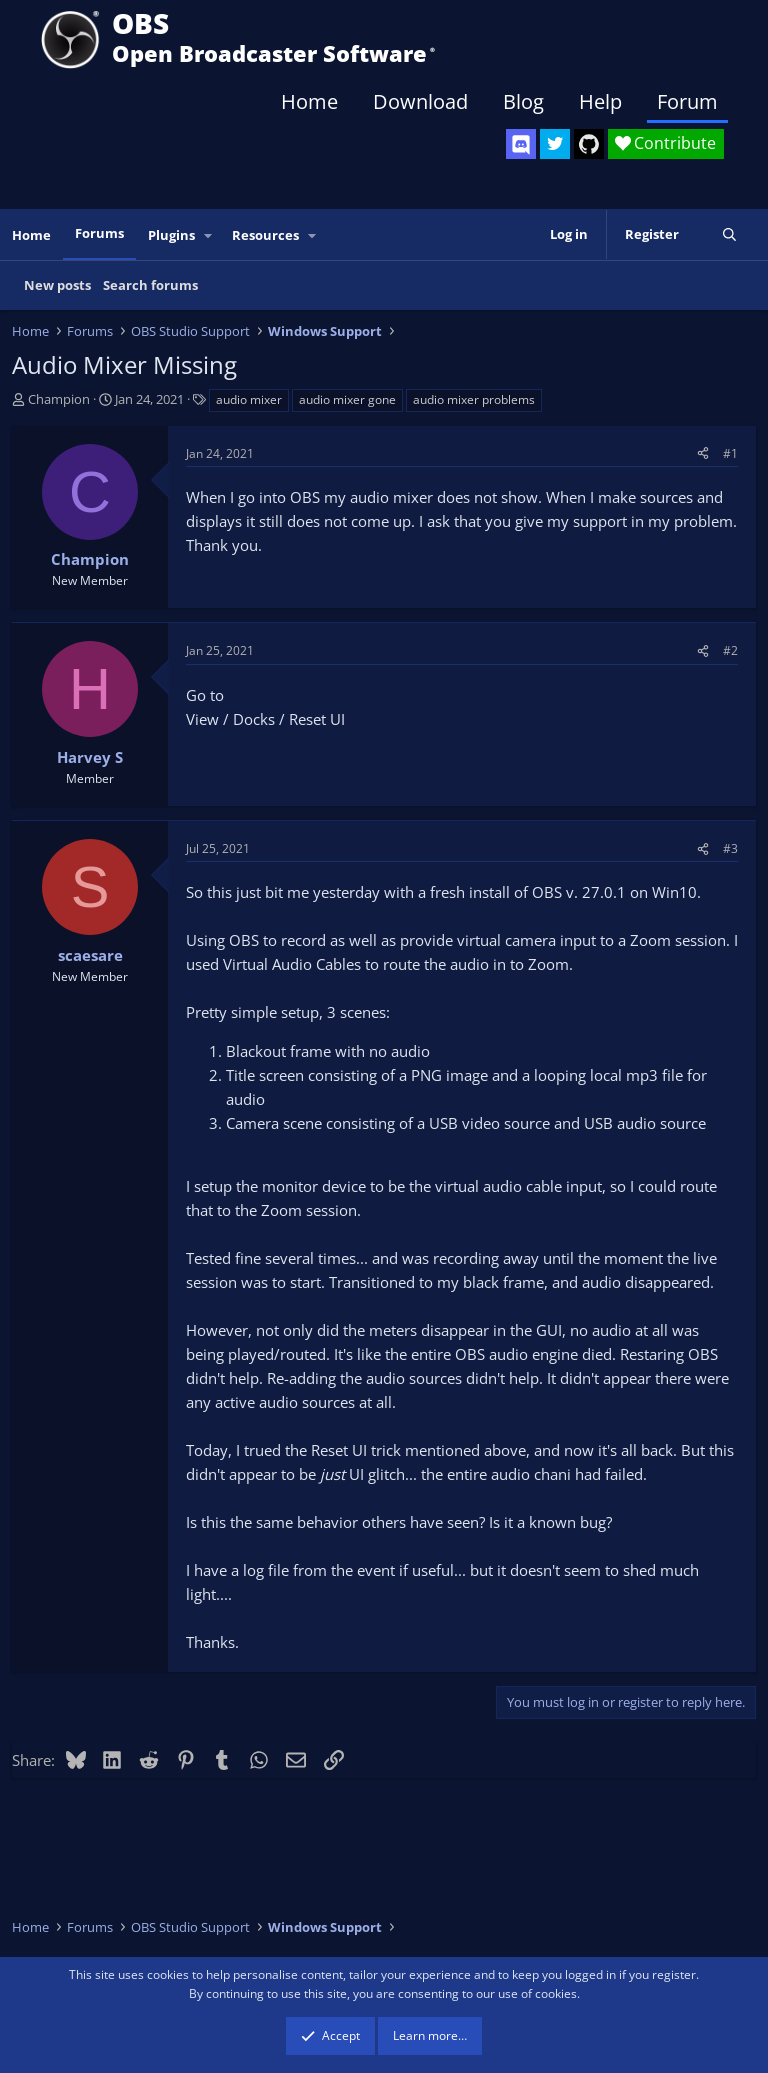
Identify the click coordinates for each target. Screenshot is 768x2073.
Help (600, 101)
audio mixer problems (474, 399)
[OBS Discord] (521, 144)
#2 (730, 650)
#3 (730, 848)
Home (309, 101)
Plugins (171, 235)
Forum (687, 101)
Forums (99, 233)
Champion (59, 399)
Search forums (150, 285)
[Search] (729, 234)
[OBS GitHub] (589, 144)
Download (420, 101)
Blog (523, 101)
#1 (730, 453)
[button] (209, 235)
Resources (265, 235)
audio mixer (249, 399)
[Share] (703, 453)
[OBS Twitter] (555, 144)
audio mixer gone (347, 399)
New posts (57, 285)
